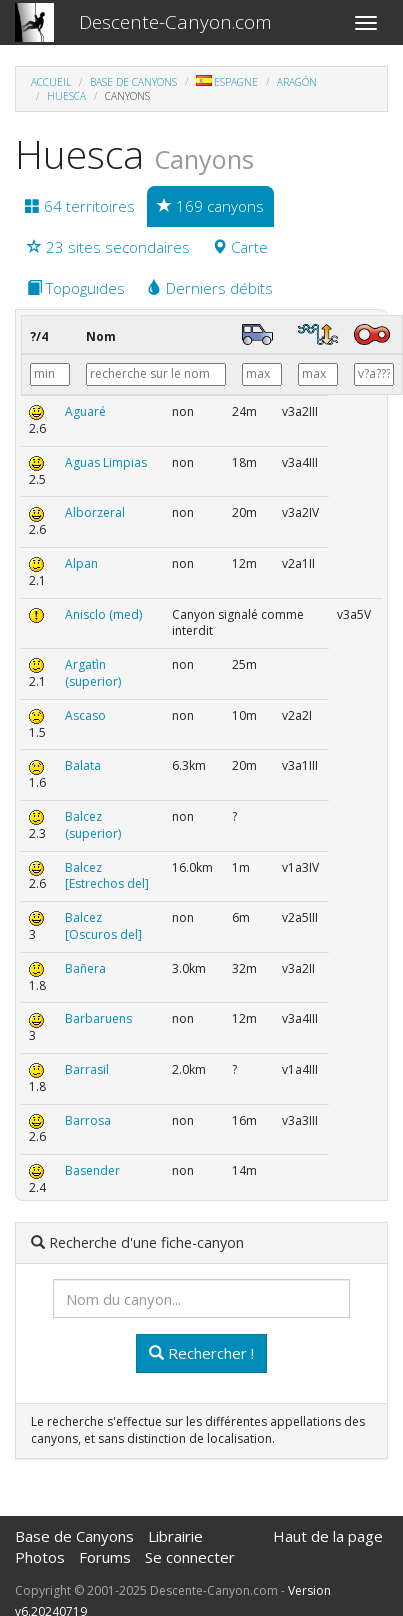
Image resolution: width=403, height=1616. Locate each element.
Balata (83, 765)
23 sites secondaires (108, 247)
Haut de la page (328, 1536)
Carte (240, 247)
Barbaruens (98, 1018)
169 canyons (210, 206)
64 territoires (80, 206)
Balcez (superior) (93, 825)
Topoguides (76, 288)
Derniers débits (210, 288)
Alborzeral (95, 512)
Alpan (81, 563)
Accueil (51, 82)
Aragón (297, 82)
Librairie (175, 1536)
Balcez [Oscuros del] (103, 926)
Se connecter (190, 1557)
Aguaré (85, 411)
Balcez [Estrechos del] (107, 876)
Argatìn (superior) (93, 673)
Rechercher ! (201, 1353)
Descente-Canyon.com (175, 22)
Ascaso (85, 715)
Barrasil (87, 1069)
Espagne (227, 82)
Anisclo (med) (103, 614)
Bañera (85, 968)
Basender (92, 1170)
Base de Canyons (133, 82)
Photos (40, 1557)
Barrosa (88, 1120)
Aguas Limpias (106, 462)
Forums (105, 1557)
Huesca (66, 96)
